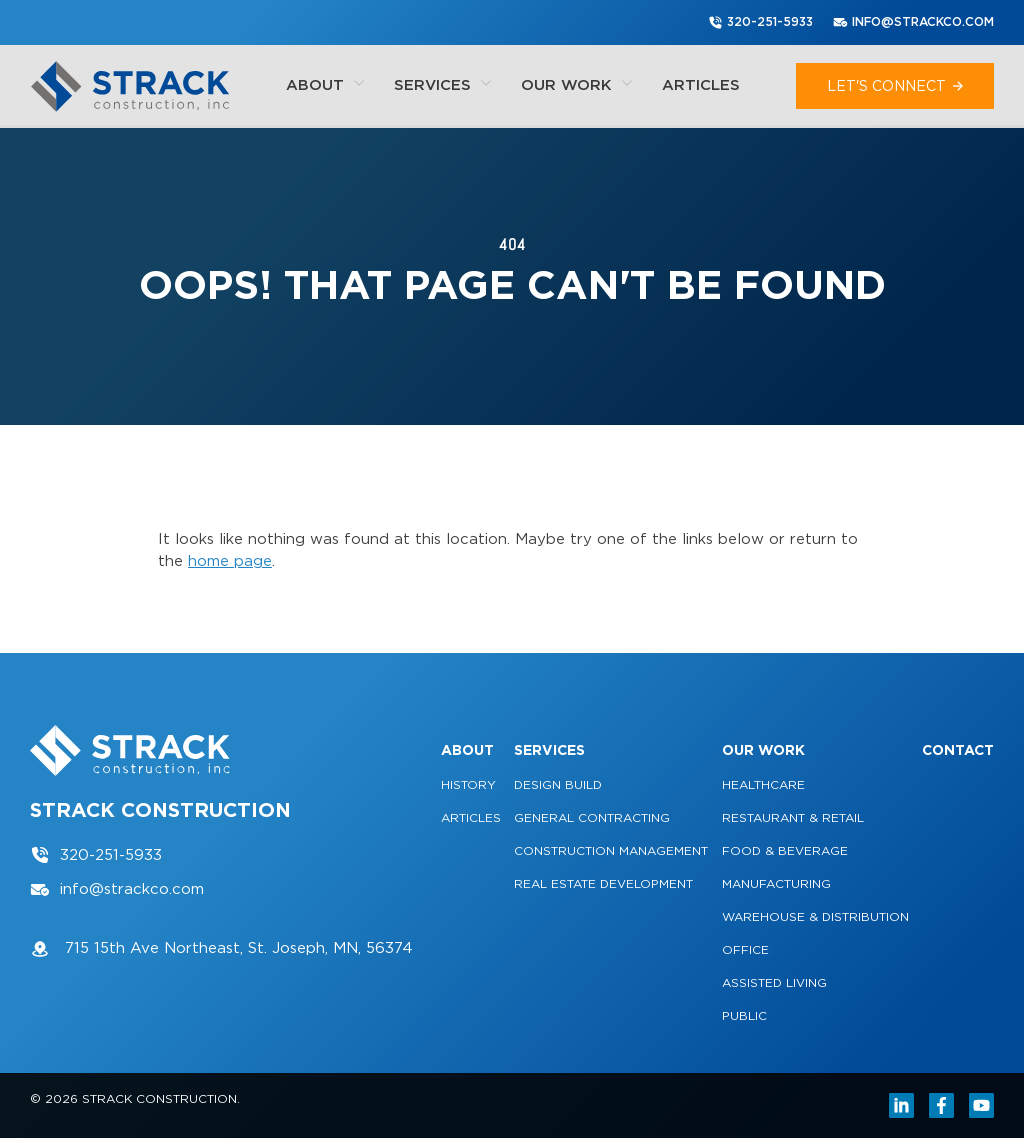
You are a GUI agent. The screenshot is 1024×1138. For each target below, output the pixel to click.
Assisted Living (774, 982)
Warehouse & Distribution (815, 916)
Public (744, 1015)
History (468, 784)
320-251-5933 (760, 22)
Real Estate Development (603, 883)
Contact (958, 750)
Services (442, 85)
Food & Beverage (785, 850)
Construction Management (611, 850)
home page (230, 561)
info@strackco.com (913, 22)
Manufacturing (776, 883)
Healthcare (763, 784)
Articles (701, 85)
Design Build (558, 784)
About (325, 85)
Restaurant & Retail (793, 817)
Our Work (576, 85)
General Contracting (592, 817)
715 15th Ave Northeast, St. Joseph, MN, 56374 (221, 949)
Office (745, 949)
